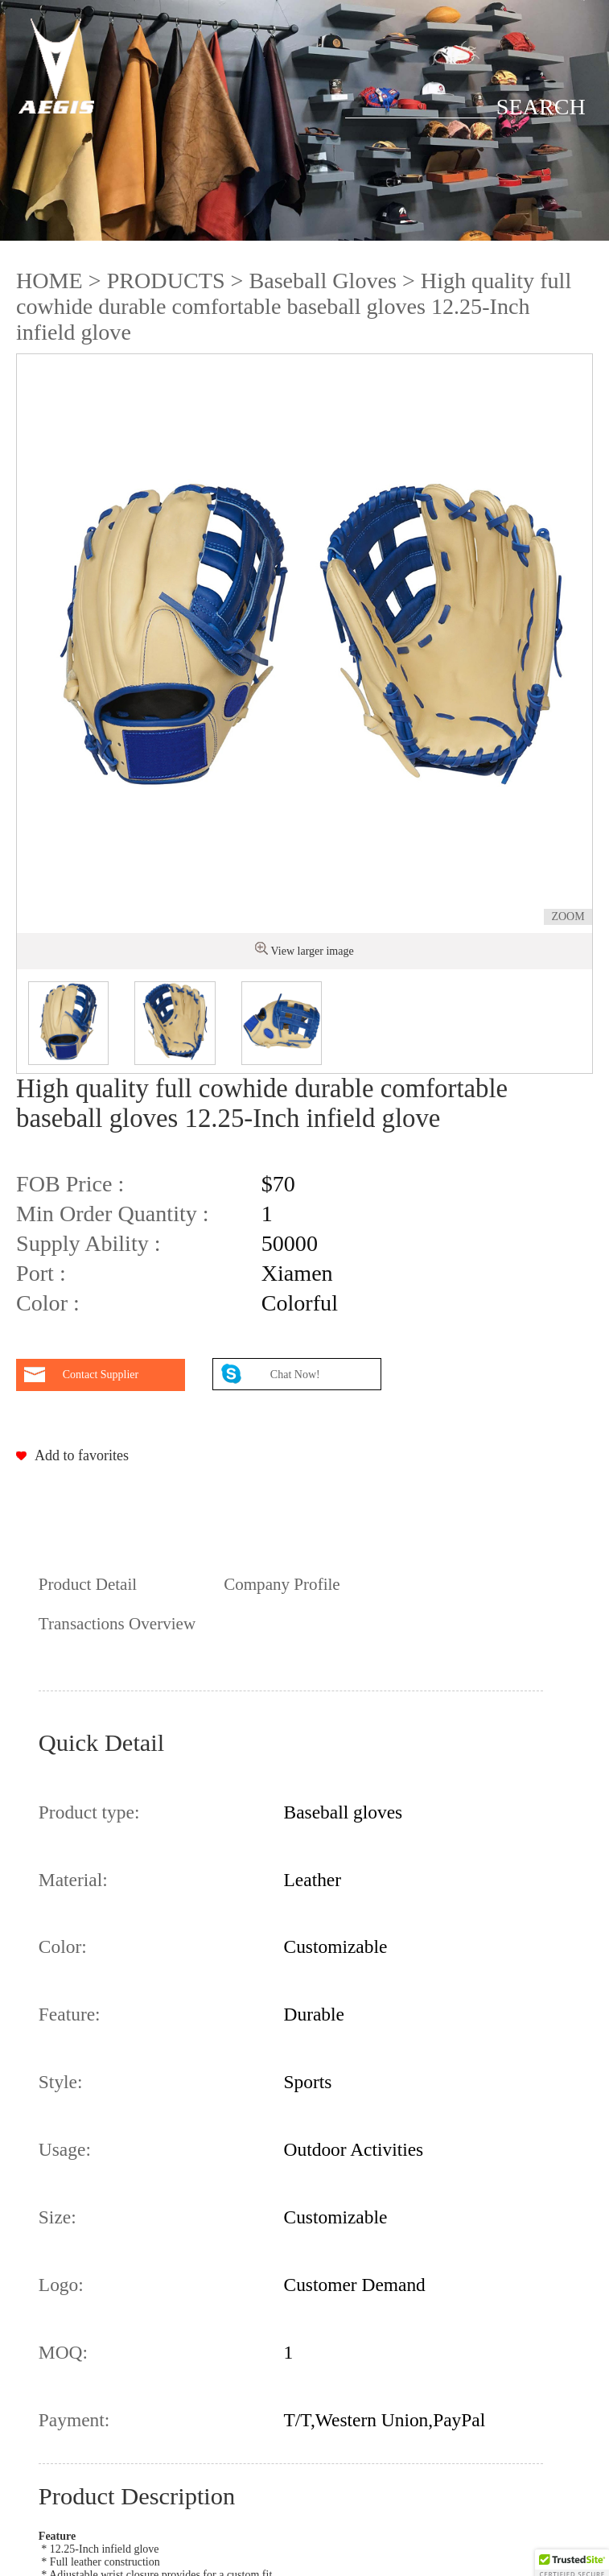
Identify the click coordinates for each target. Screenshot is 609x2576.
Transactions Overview (117, 1623)
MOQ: (63, 2352)
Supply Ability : (88, 1243)
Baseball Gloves (322, 280)
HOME (49, 280)
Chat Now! (296, 1374)
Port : (41, 1273)
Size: (57, 2217)
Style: (61, 2081)
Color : (48, 1302)
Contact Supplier (101, 1374)
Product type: (89, 1812)
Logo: (61, 2284)
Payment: (74, 2419)
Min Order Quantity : (112, 1213)
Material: (73, 1879)
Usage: (65, 2149)
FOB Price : (70, 1183)
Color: (63, 1946)
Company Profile (282, 1584)
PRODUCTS (166, 280)
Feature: (70, 2014)
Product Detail (88, 1584)
